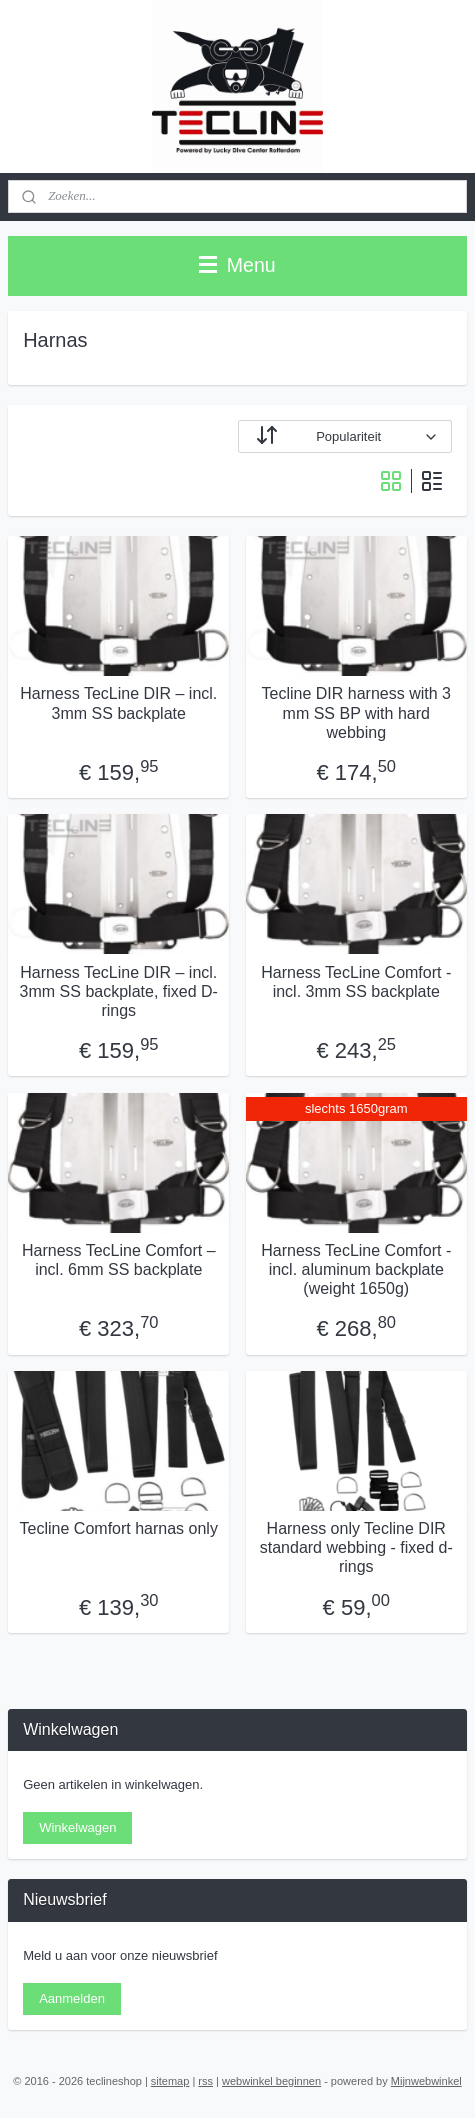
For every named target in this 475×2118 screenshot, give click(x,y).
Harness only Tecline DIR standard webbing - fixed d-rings (356, 1547)
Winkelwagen (77, 1827)
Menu (237, 265)
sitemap (170, 2081)
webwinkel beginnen (271, 2081)
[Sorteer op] (345, 436)
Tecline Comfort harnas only (119, 1528)
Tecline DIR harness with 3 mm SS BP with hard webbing (356, 712)
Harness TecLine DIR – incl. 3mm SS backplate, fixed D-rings (119, 990)
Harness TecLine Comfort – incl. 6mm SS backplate (119, 1260)
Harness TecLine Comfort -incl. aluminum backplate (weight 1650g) (356, 1269)
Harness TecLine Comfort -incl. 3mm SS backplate (356, 981)
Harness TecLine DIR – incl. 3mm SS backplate (118, 703)
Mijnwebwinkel (426, 2081)
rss (205, 2081)
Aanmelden (72, 1998)
